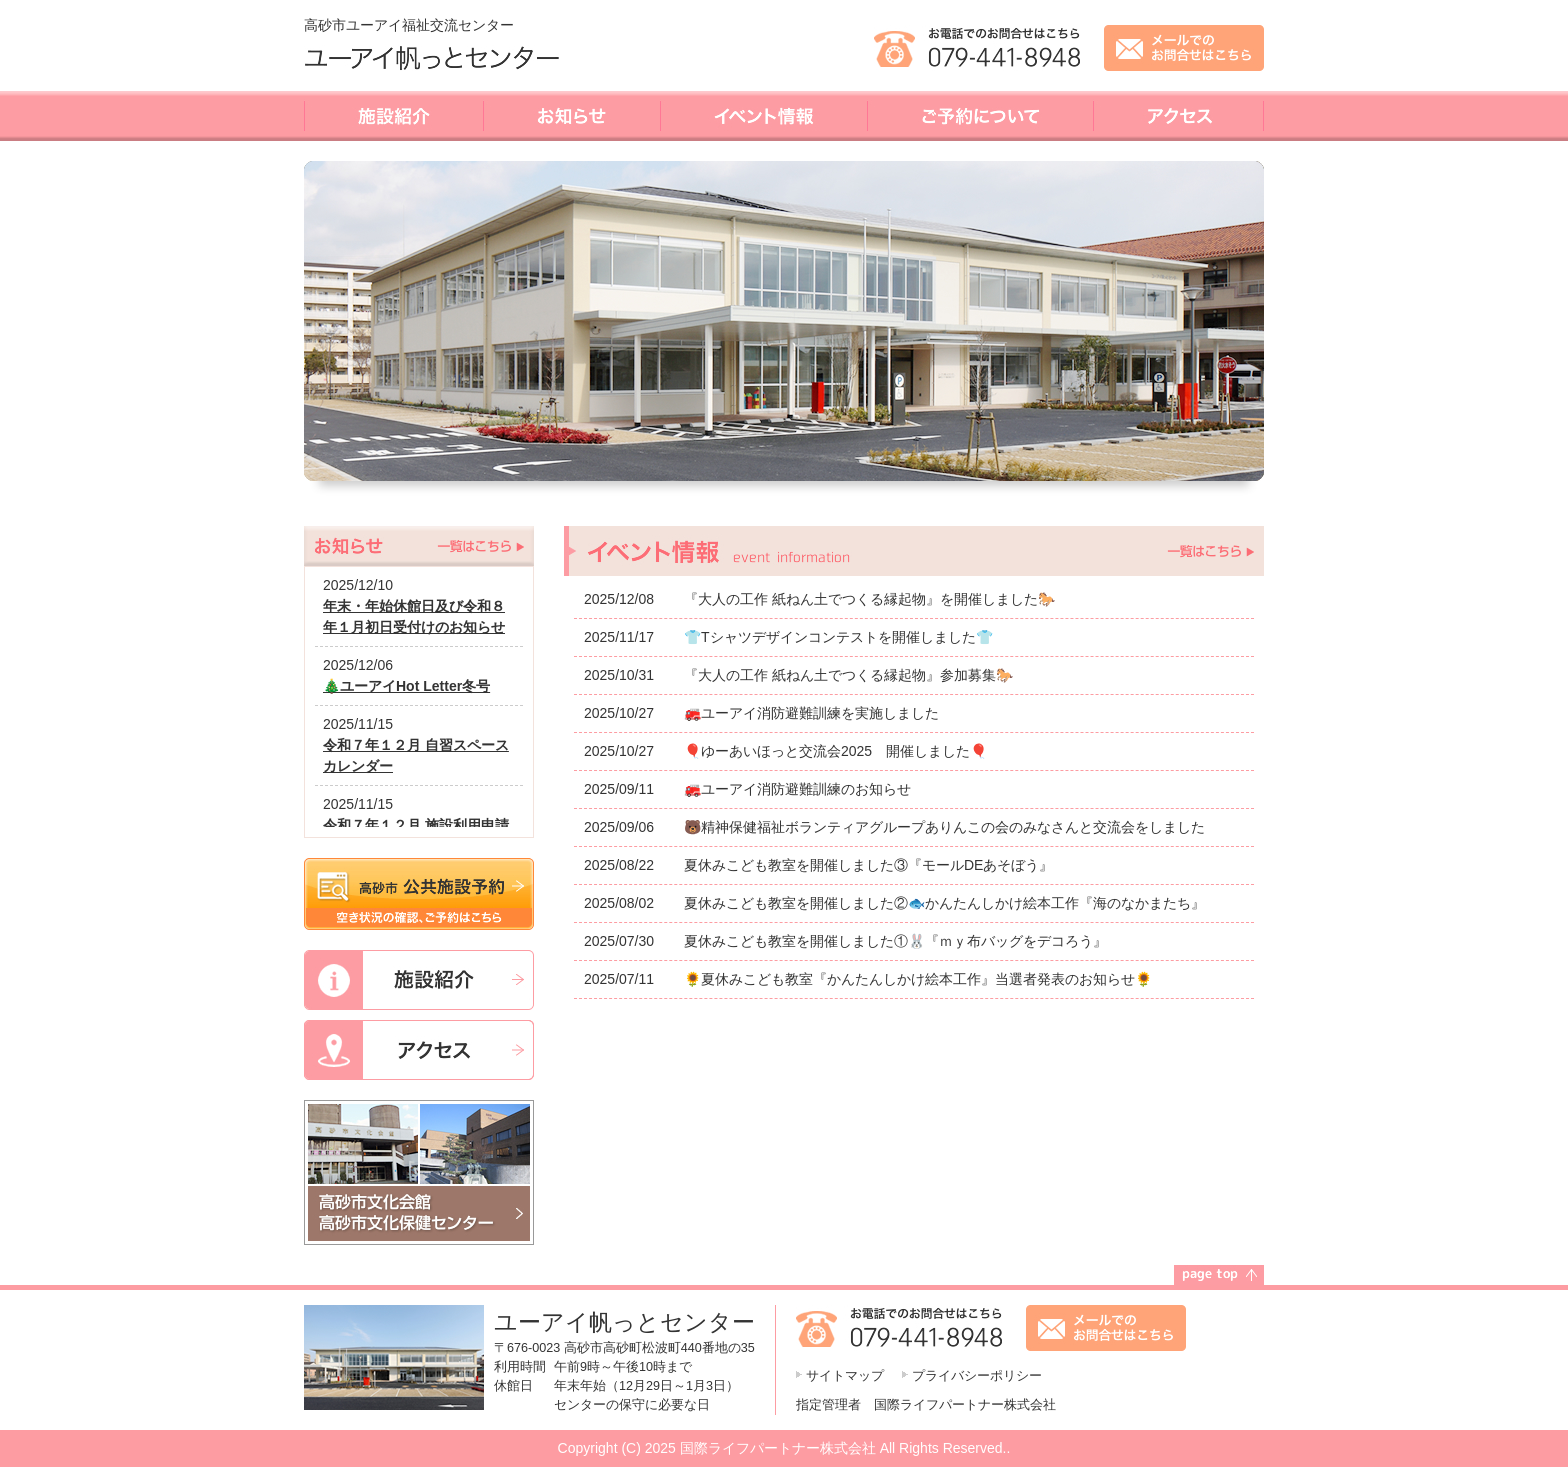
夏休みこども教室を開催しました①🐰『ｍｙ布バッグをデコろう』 (895, 941)
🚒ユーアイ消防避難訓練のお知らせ (797, 789)
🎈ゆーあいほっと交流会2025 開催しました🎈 (835, 751)
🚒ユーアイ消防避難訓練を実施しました (811, 713)
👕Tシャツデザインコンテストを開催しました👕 (838, 637)
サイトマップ (845, 1376)
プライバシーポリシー (977, 1376)
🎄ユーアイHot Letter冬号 (406, 686)
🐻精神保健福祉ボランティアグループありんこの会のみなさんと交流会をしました (944, 827)
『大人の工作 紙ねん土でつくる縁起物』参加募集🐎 (848, 675)
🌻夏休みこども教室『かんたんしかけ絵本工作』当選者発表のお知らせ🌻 (918, 979)
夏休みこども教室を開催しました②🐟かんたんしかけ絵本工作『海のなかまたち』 (944, 903)
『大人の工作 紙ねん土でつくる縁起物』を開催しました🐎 (869, 599)
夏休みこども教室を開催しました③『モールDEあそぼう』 (868, 865)
